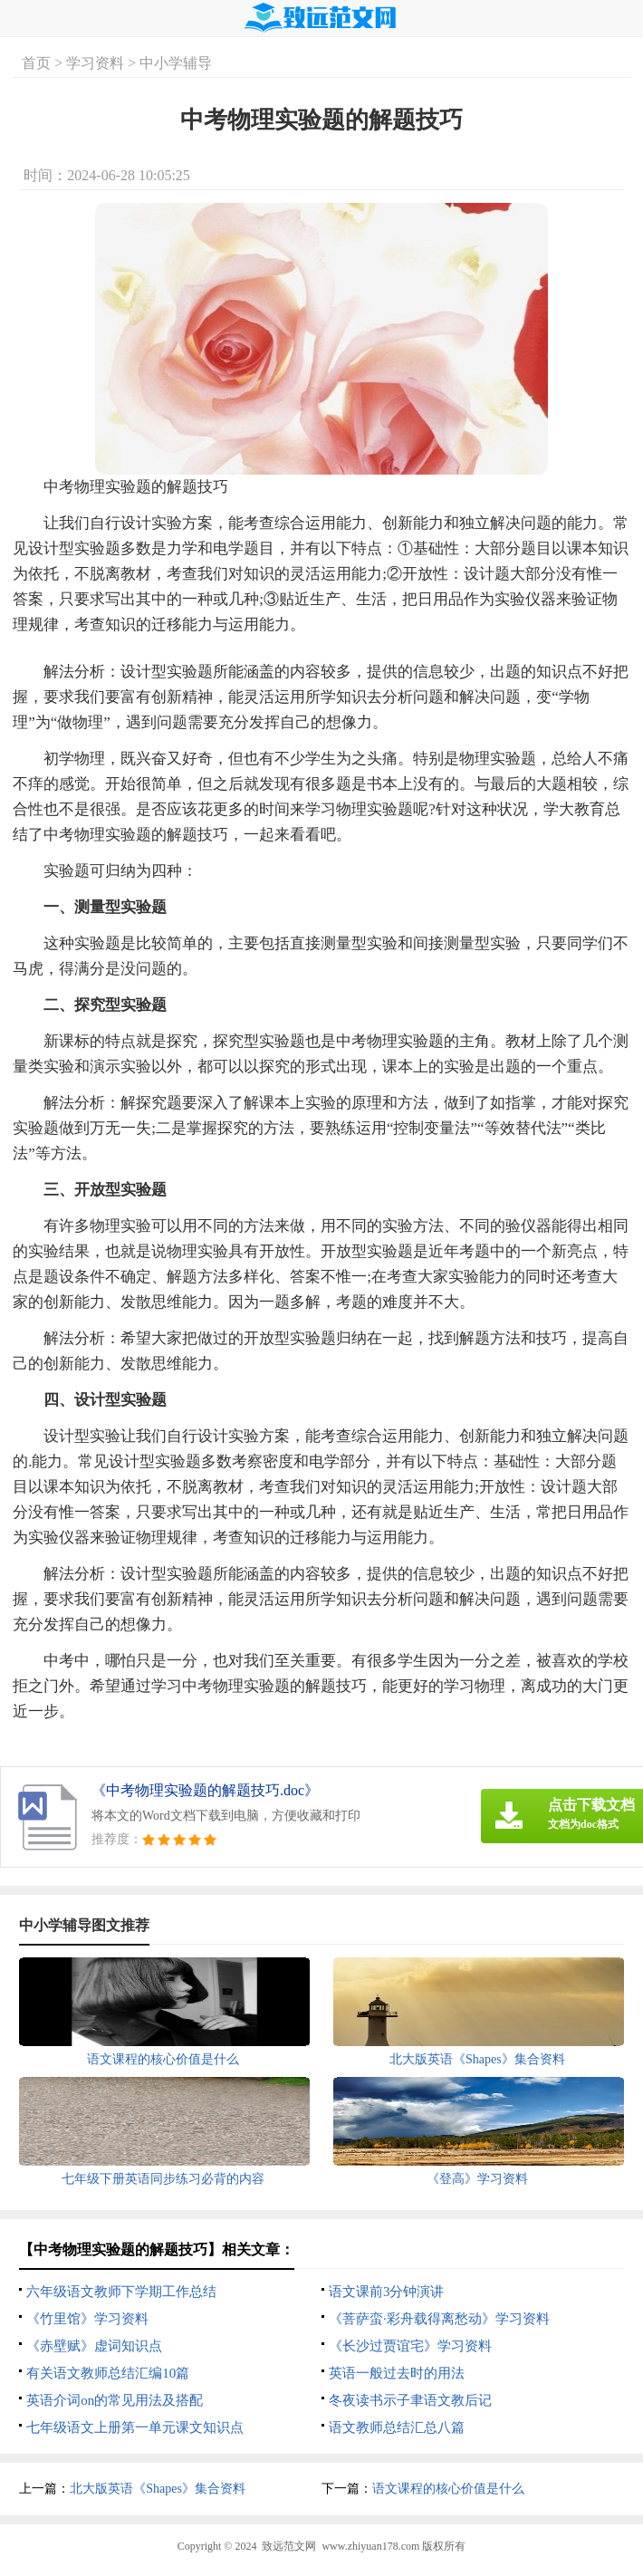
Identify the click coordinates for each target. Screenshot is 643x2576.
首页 (36, 63)
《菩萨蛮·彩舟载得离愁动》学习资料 (439, 2319)
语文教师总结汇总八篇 (397, 2427)
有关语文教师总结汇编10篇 (107, 2373)
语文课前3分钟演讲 (387, 2291)
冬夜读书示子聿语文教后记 (410, 2400)
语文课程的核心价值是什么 (448, 2488)
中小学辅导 (175, 63)
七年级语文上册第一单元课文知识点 (135, 2427)
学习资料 (95, 63)
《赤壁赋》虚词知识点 (94, 2346)
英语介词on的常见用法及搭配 (114, 2400)
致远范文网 (289, 2546)
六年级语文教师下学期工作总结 (121, 2291)
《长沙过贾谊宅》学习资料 (410, 2346)
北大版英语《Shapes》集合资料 (157, 2488)
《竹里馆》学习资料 (87, 2319)
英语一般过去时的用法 (397, 2373)
